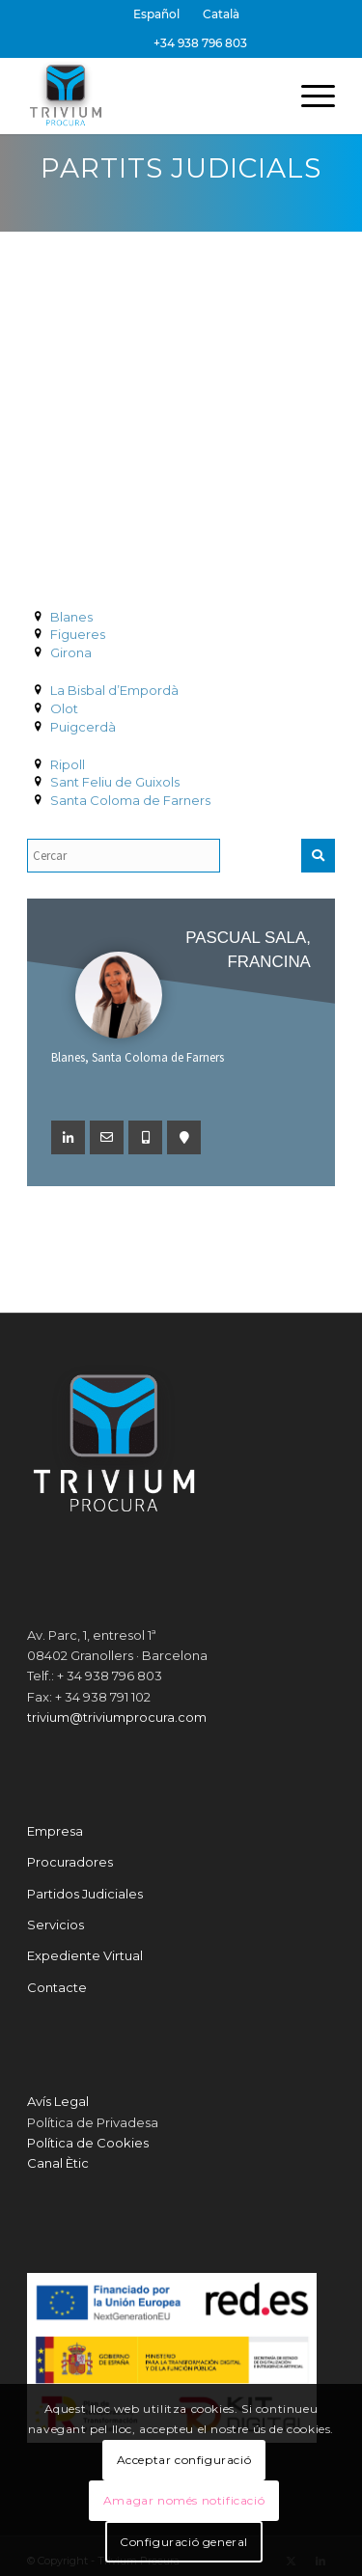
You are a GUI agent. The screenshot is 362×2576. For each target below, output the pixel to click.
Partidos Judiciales (85, 1893)
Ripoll (67, 764)
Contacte (57, 1987)
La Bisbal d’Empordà (114, 690)
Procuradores (70, 1862)
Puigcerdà (83, 726)
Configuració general (184, 2541)
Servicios (55, 1924)
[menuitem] (157, 14)
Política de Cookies (88, 2142)
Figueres (77, 634)
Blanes (71, 616)
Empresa (55, 1831)
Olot (64, 708)
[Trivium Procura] (150, 95)
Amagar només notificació (184, 2500)
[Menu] (308, 95)
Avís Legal (58, 2101)
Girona (71, 652)
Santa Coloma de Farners (130, 800)
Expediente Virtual (85, 1955)
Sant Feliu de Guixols (115, 781)
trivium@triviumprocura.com (117, 1717)
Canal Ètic (58, 2163)
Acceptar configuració (184, 2459)
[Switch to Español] (156, 14)
